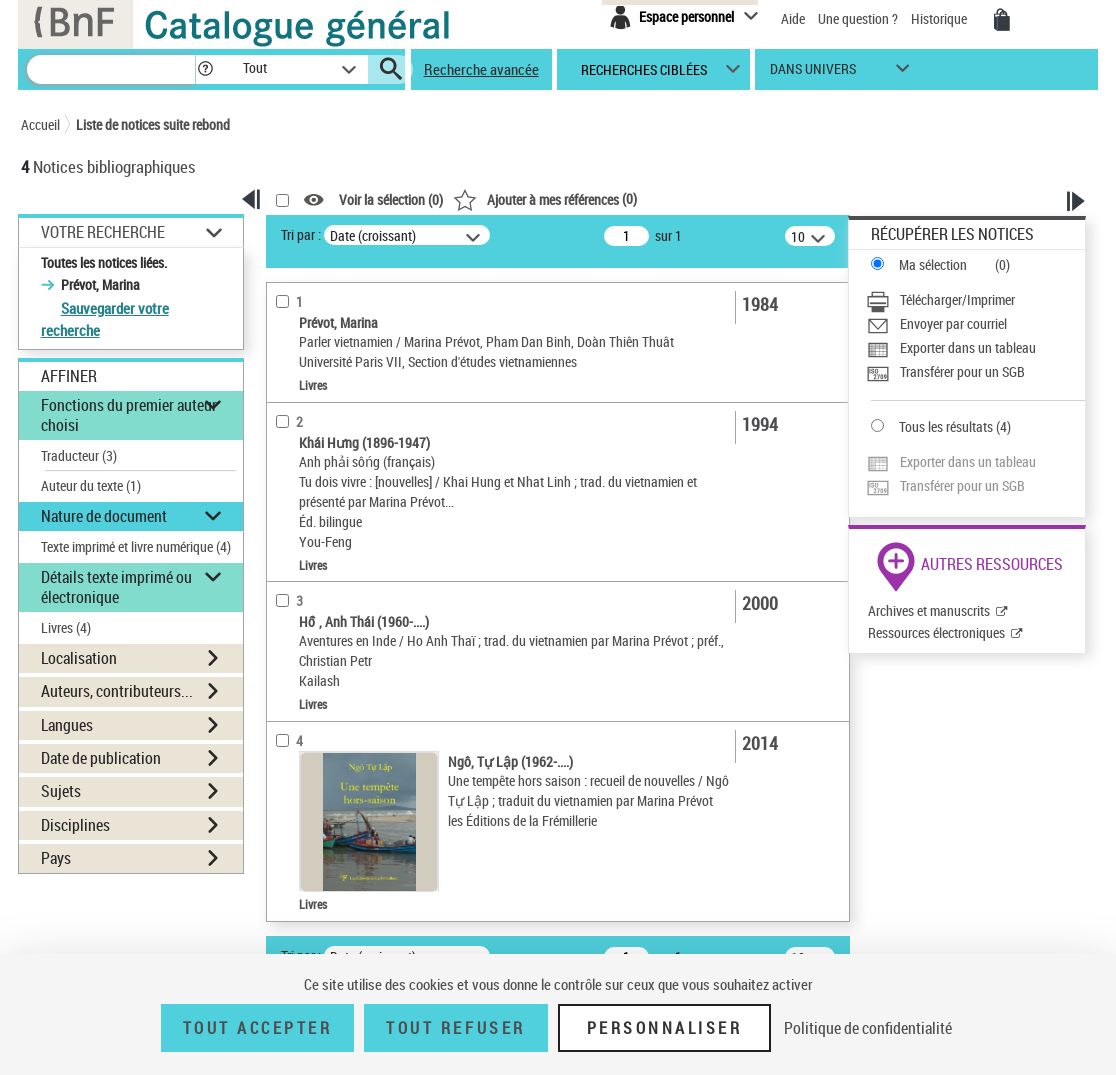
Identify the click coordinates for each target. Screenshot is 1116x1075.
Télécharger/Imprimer (957, 299)
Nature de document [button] (104, 516)
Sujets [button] (61, 791)
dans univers (813, 73)
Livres (66, 627)
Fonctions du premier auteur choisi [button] (129, 414)
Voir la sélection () (391, 200)
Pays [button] (56, 858)
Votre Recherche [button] (103, 232)
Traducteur (79, 455)
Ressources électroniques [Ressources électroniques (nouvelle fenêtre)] (936, 632)
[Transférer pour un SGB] (975, 372)
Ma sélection (933, 264)
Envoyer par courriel (953, 323)
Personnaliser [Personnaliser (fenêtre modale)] (665, 1028)
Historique (940, 18)
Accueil (40, 124)
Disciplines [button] (75, 825)
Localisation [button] (79, 658)
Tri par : (301, 234)
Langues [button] (67, 725)
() (545, 198)
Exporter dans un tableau (968, 347)
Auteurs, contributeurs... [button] (117, 691)
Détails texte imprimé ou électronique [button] (116, 586)
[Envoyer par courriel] (975, 324)
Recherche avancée (481, 69)
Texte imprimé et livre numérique (136, 546)
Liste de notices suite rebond (153, 124)
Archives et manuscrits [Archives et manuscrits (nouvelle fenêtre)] (929, 610)
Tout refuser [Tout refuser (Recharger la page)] (455, 1028)
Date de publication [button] (101, 758)
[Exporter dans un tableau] (975, 348)
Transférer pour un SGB (962, 371)
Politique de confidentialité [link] (868, 1028)
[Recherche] (111, 69)
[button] (205, 69)
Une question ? (858, 18)
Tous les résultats (946, 426)
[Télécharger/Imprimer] (975, 300)
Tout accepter (258, 1028)
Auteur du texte (91, 485)
